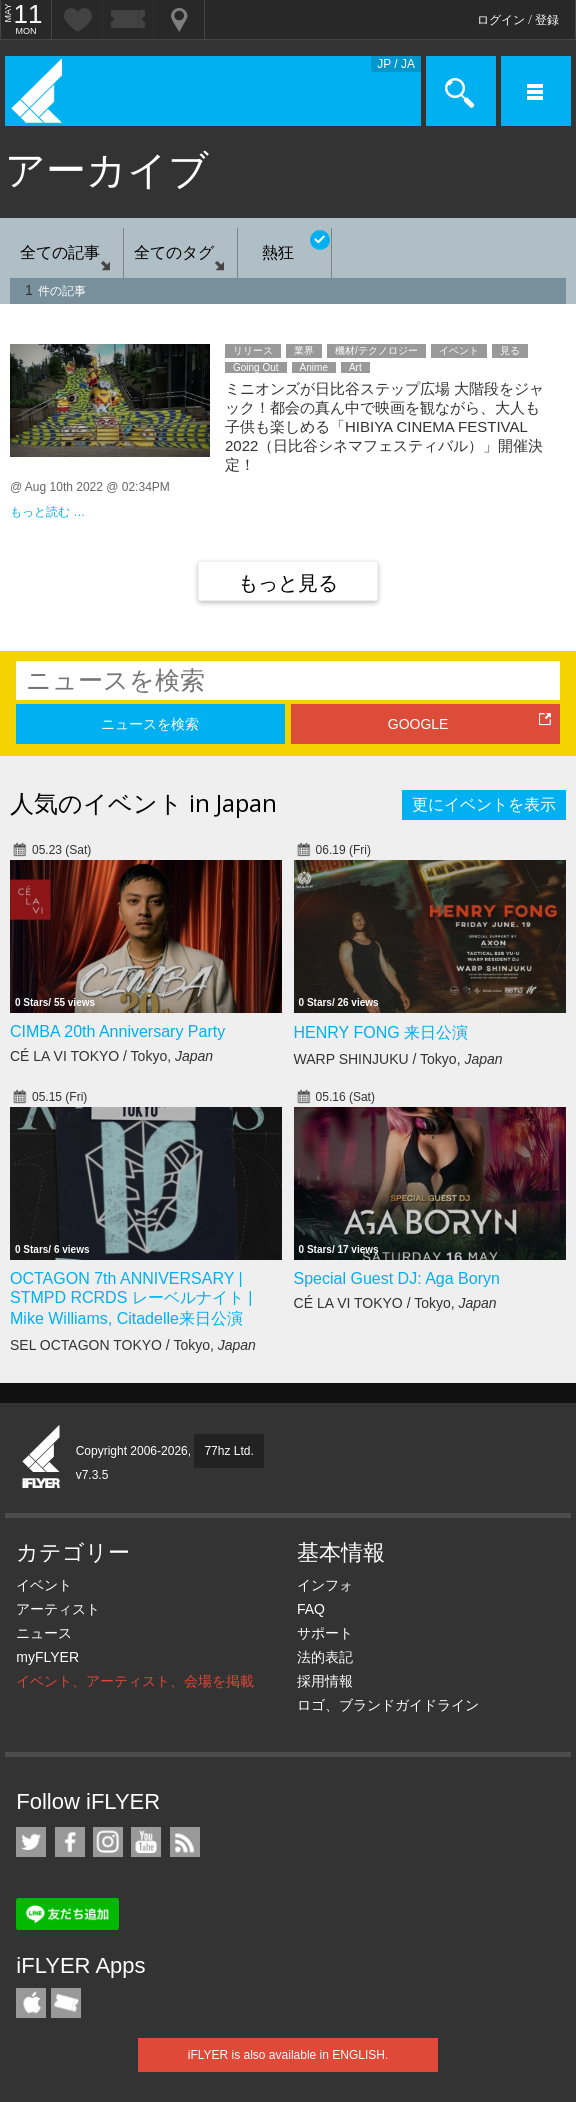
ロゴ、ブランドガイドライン (388, 1705)
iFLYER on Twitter (31, 1842)
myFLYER (47, 1657)
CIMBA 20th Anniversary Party (117, 1031)
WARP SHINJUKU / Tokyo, (398, 1059)
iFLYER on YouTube (146, 1842)
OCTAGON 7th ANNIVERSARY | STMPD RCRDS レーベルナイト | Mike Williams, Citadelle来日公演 (131, 1298)
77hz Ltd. (228, 1451)
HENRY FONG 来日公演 (381, 1032)
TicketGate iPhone (66, 2003)
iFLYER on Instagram (108, 1842)
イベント (44, 1585)
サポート (325, 1633)
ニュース (44, 1633)
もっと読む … (47, 512)
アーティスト (58, 1609)
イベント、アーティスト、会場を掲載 (135, 1681)
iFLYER (42, 1458)
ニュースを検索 (150, 724)
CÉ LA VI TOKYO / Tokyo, (111, 1056)
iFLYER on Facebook (70, 1842)
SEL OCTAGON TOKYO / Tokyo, (133, 1345)
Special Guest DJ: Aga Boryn (397, 1278)
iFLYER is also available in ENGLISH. (288, 2055)
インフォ (325, 1585)
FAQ (311, 1609)
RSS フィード (185, 1842)
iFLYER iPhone (31, 2003)
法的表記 (325, 1657)
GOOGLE (418, 724)
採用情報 (325, 1681)
